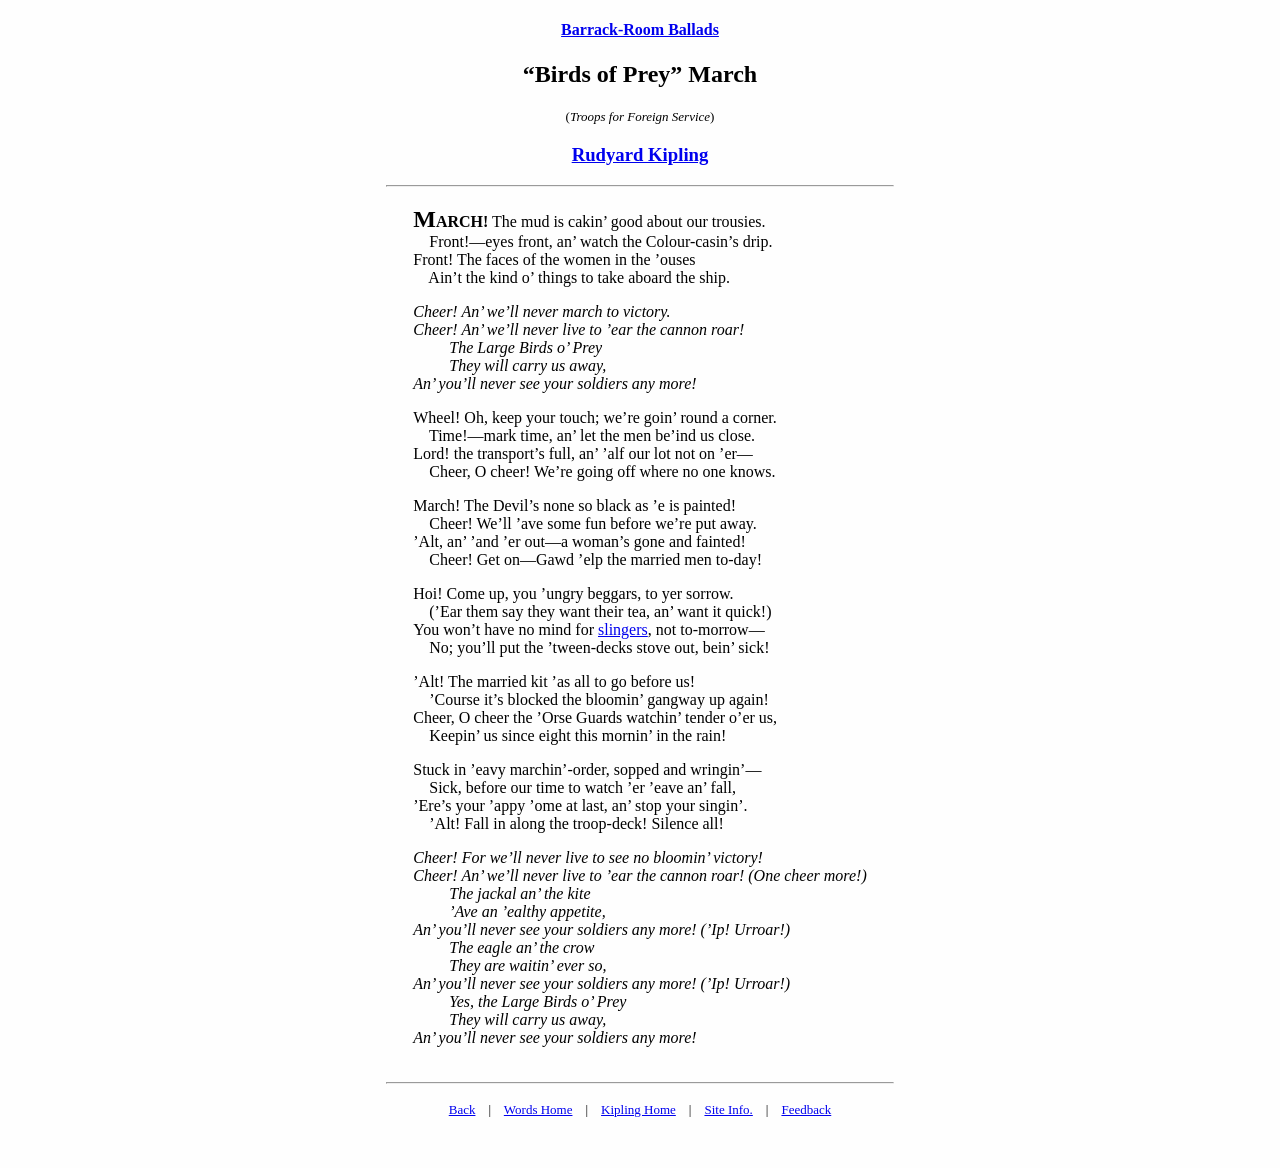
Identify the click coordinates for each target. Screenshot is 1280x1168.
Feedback (806, 1109)
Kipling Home (638, 1109)
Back (462, 1109)
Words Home (538, 1109)
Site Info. (728, 1109)
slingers (623, 629)
